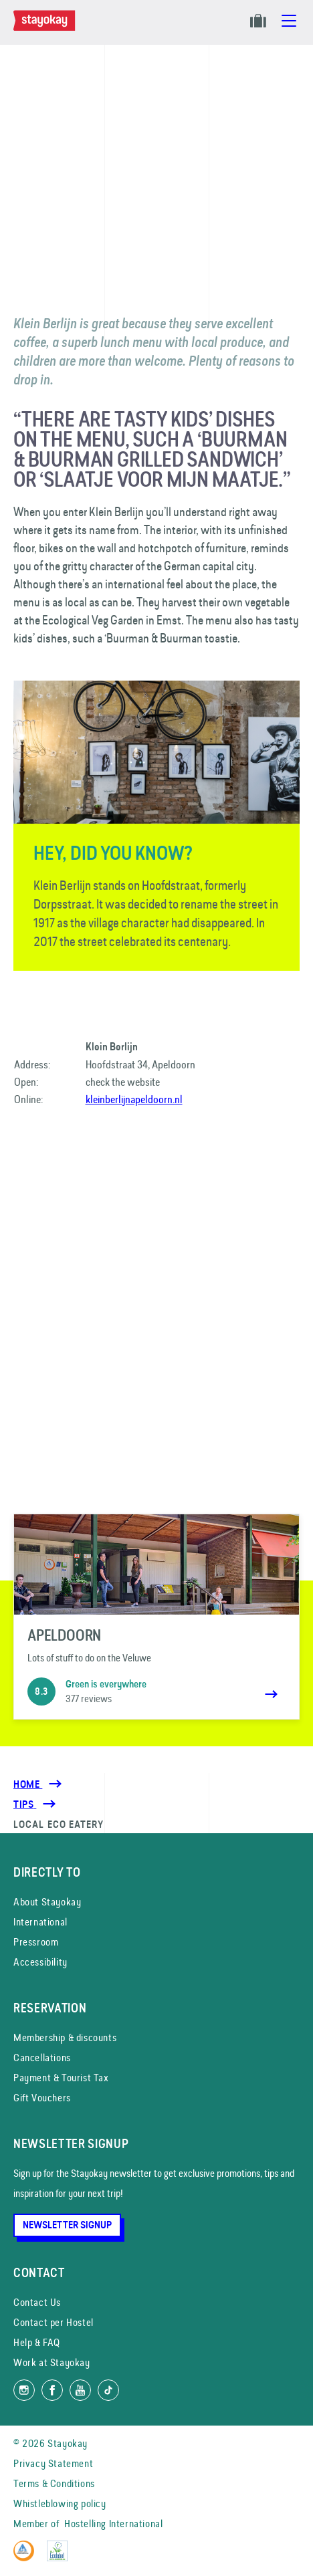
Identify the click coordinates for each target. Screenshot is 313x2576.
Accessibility (40, 1962)
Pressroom (35, 1942)
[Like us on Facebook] (52, 2390)
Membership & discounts (64, 2037)
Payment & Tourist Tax (61, 2078)
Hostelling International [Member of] (113, 2523)
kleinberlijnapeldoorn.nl (134, 1099)
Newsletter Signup (67, 2225)
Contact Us (37, 2302)
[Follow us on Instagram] (24, 2390)
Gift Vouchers (42, 2098)
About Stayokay (47, 1902)
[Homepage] (46, 27)
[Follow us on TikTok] (108, 2390)
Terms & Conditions (54, 2483)
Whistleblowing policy (59, 2503)
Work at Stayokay (51, 2362)
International (40, 1922)
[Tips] (24, 1804)
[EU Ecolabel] (60, 2558)
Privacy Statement (53, 2463)
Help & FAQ (36, 2342)
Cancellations (42, 2058)
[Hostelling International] (27, 2558)
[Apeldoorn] (156, 1617)
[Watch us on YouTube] (80, 2390)
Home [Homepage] (27, 1784)
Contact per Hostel (53, 2322)
